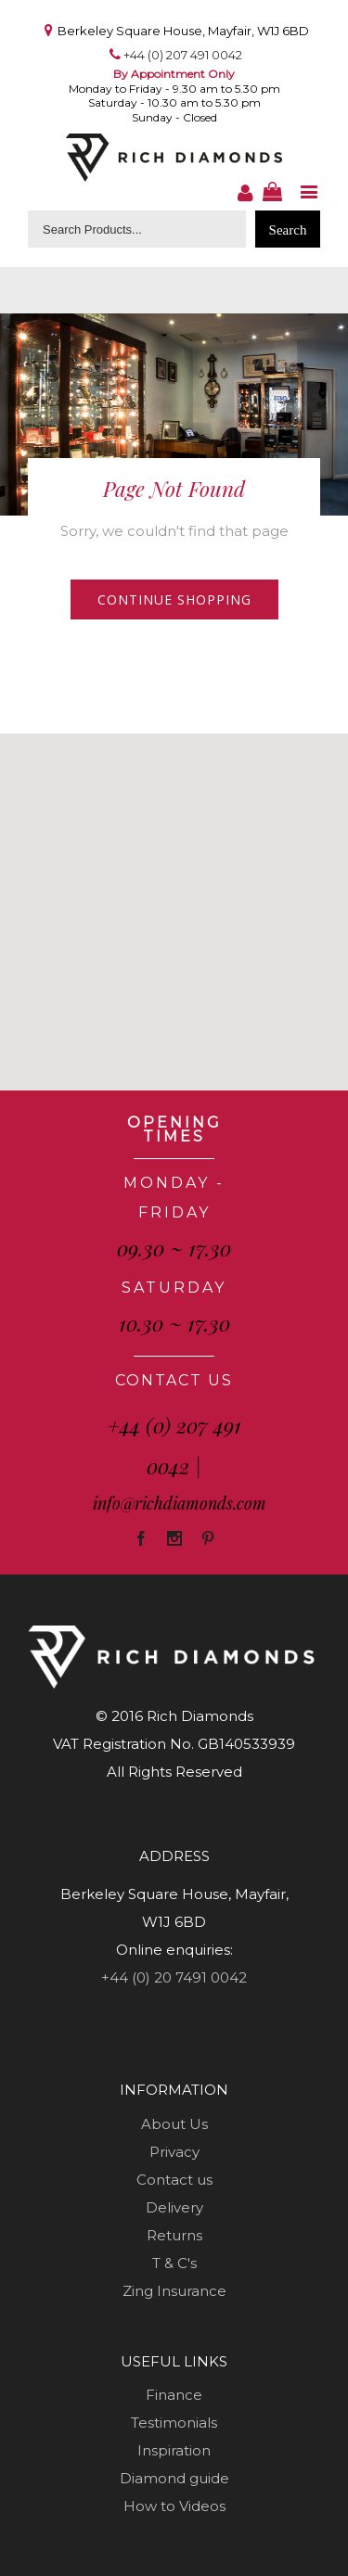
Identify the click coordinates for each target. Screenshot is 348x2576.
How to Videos (174, 2506)
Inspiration (174, 2450)
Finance (174, 2395)
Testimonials (174, 2422)
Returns (174, 2235)
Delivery (174, 2207)
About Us (174, 2124)
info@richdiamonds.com (179, 1503)
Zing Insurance (174, 2291)
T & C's (174, 2263)
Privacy (174, 2152)
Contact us (174, 2179)
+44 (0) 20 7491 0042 (174, 1977)
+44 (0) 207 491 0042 (182, 54)
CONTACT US (174, 1380)
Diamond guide (174, 2478)
